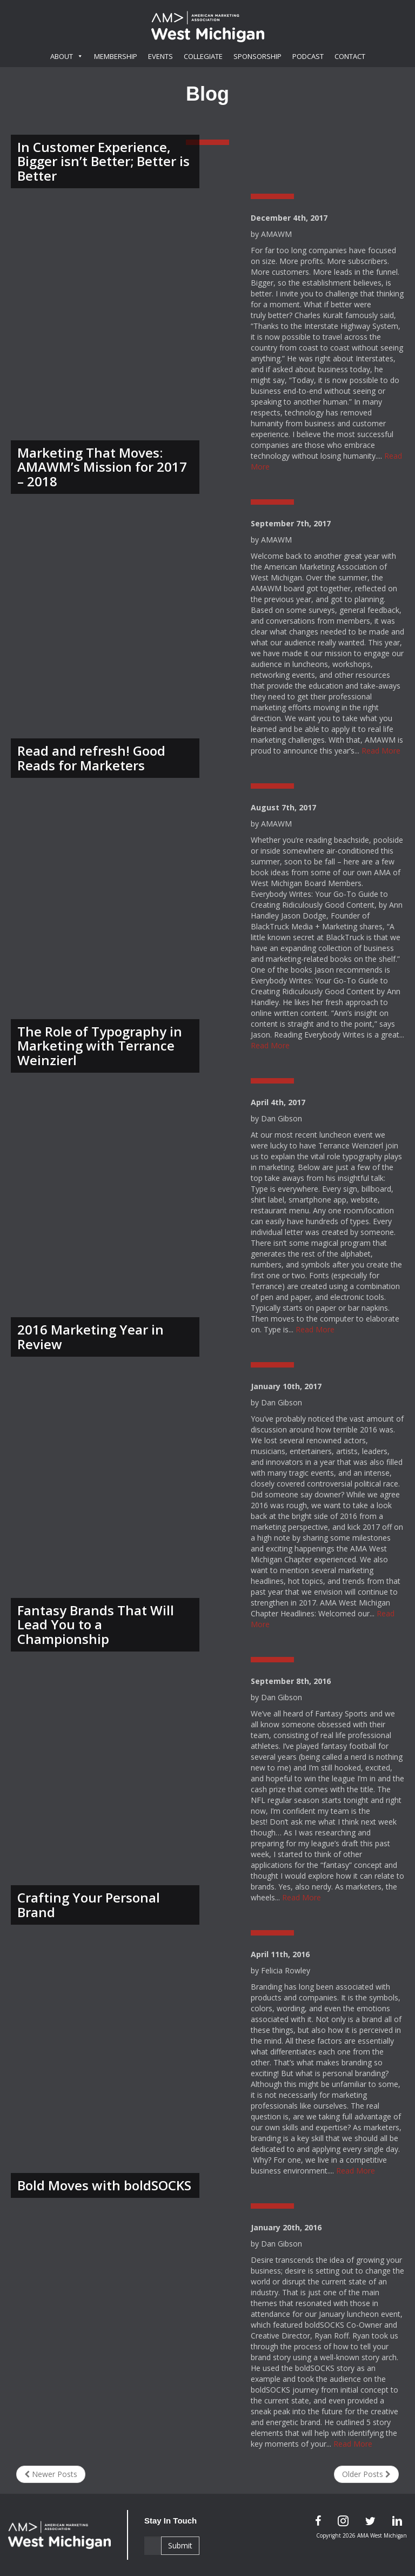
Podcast (308, 56)
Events (160, 56)
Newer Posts (50, 2474)
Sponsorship (257, 56)
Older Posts (366, 2474)
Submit (180, 2545)
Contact (349, 56)
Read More (381, 750)
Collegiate (203, 56)
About (66, 56)
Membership (115, 56)
